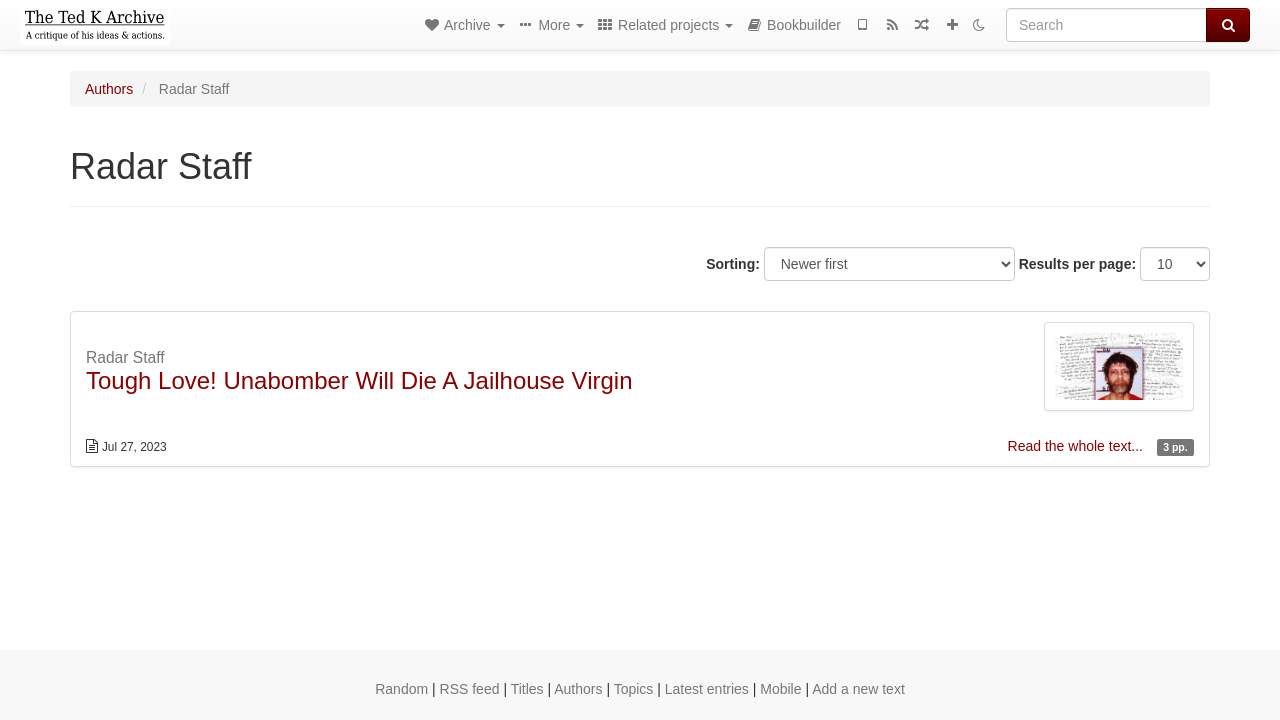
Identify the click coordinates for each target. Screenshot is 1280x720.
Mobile (780, 689)
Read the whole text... (1077, 446)
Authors (109, 89)
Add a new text (858, 689)
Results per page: (1077, 264)
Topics (634, 689)
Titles (527, 689)
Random (401, 689)
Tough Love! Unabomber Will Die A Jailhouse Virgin (359, 380)
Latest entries (707, 689)
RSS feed (470, 689)
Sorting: (733, 264)
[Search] (1106, 25)
